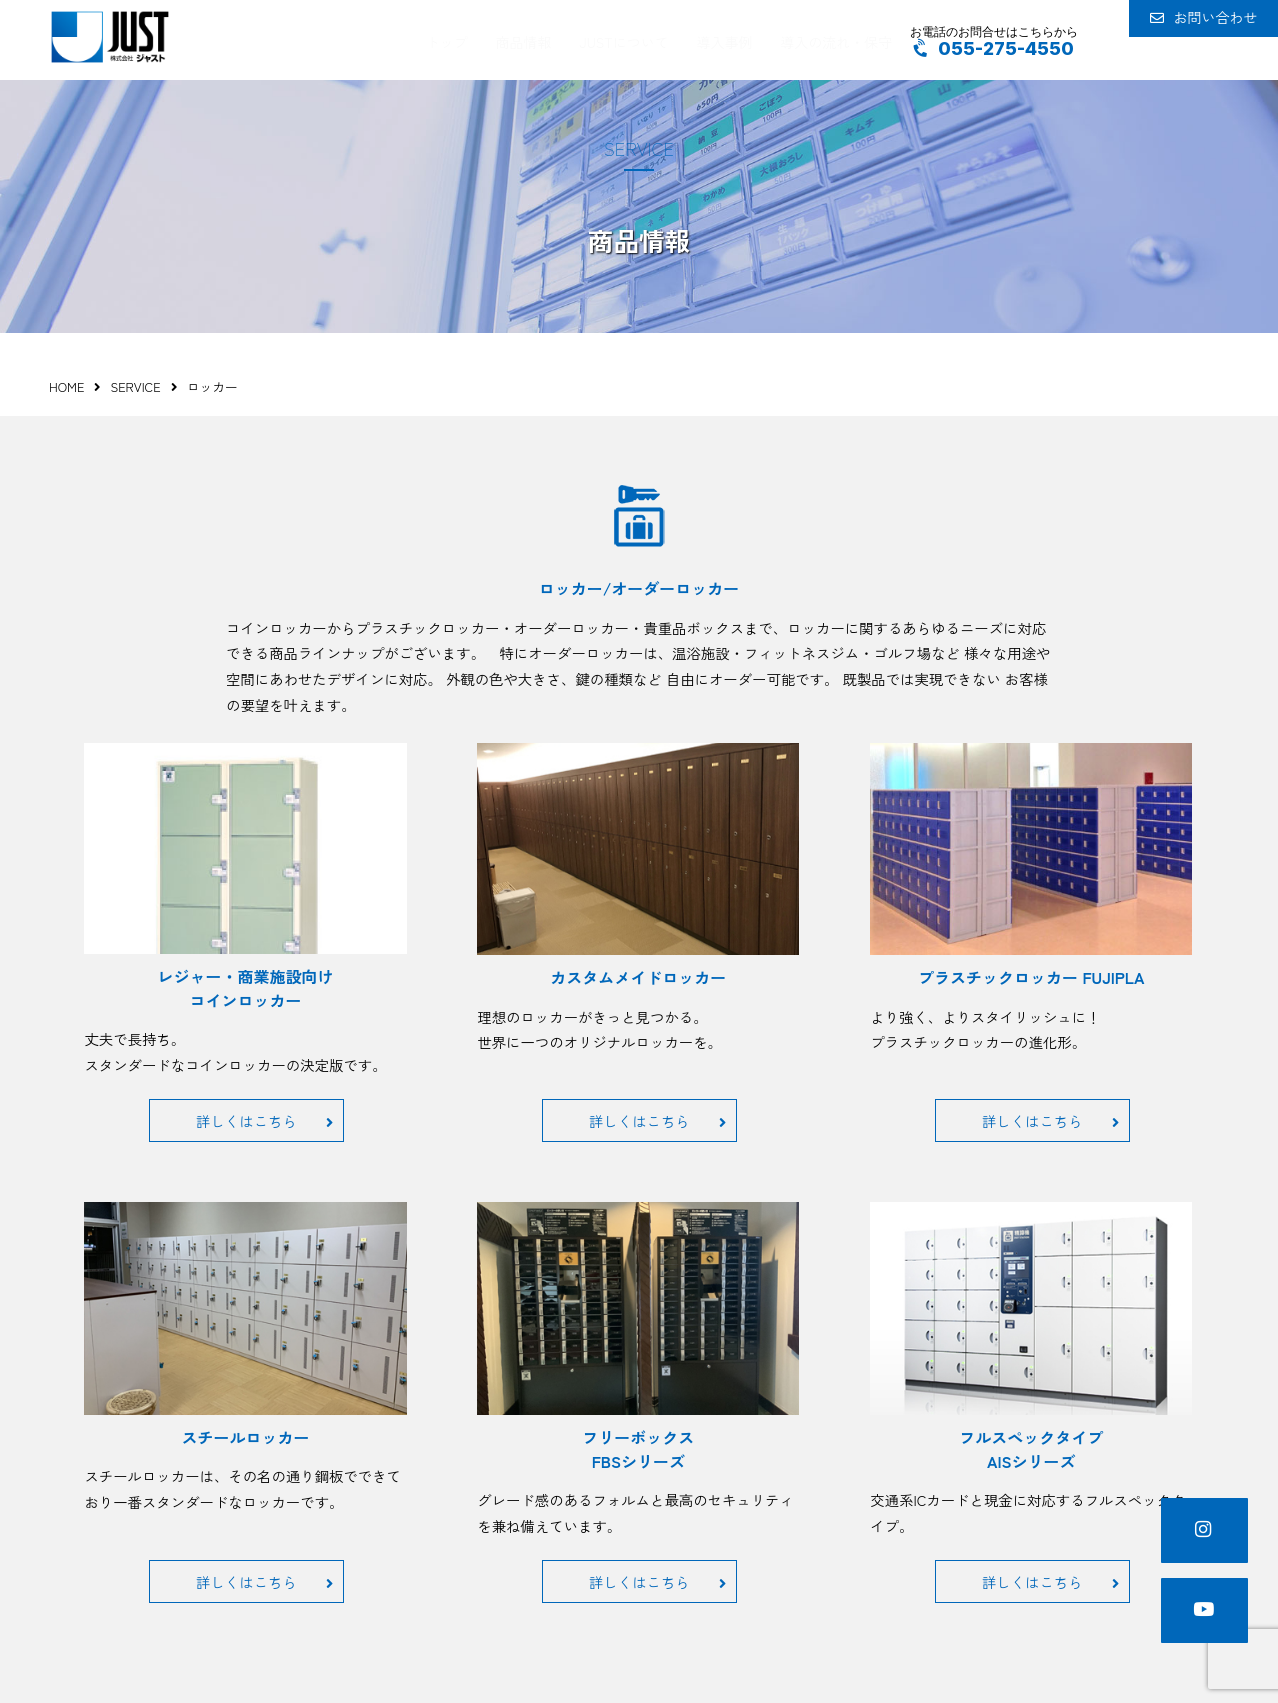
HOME (66, 386)
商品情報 (529, 38)
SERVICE (135, 386)
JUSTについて (623, 38)
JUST (110, 37)
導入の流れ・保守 (824, 38)
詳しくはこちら (264, 1120)
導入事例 (718, 38)
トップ (457, 38)
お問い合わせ (1188, 40)
